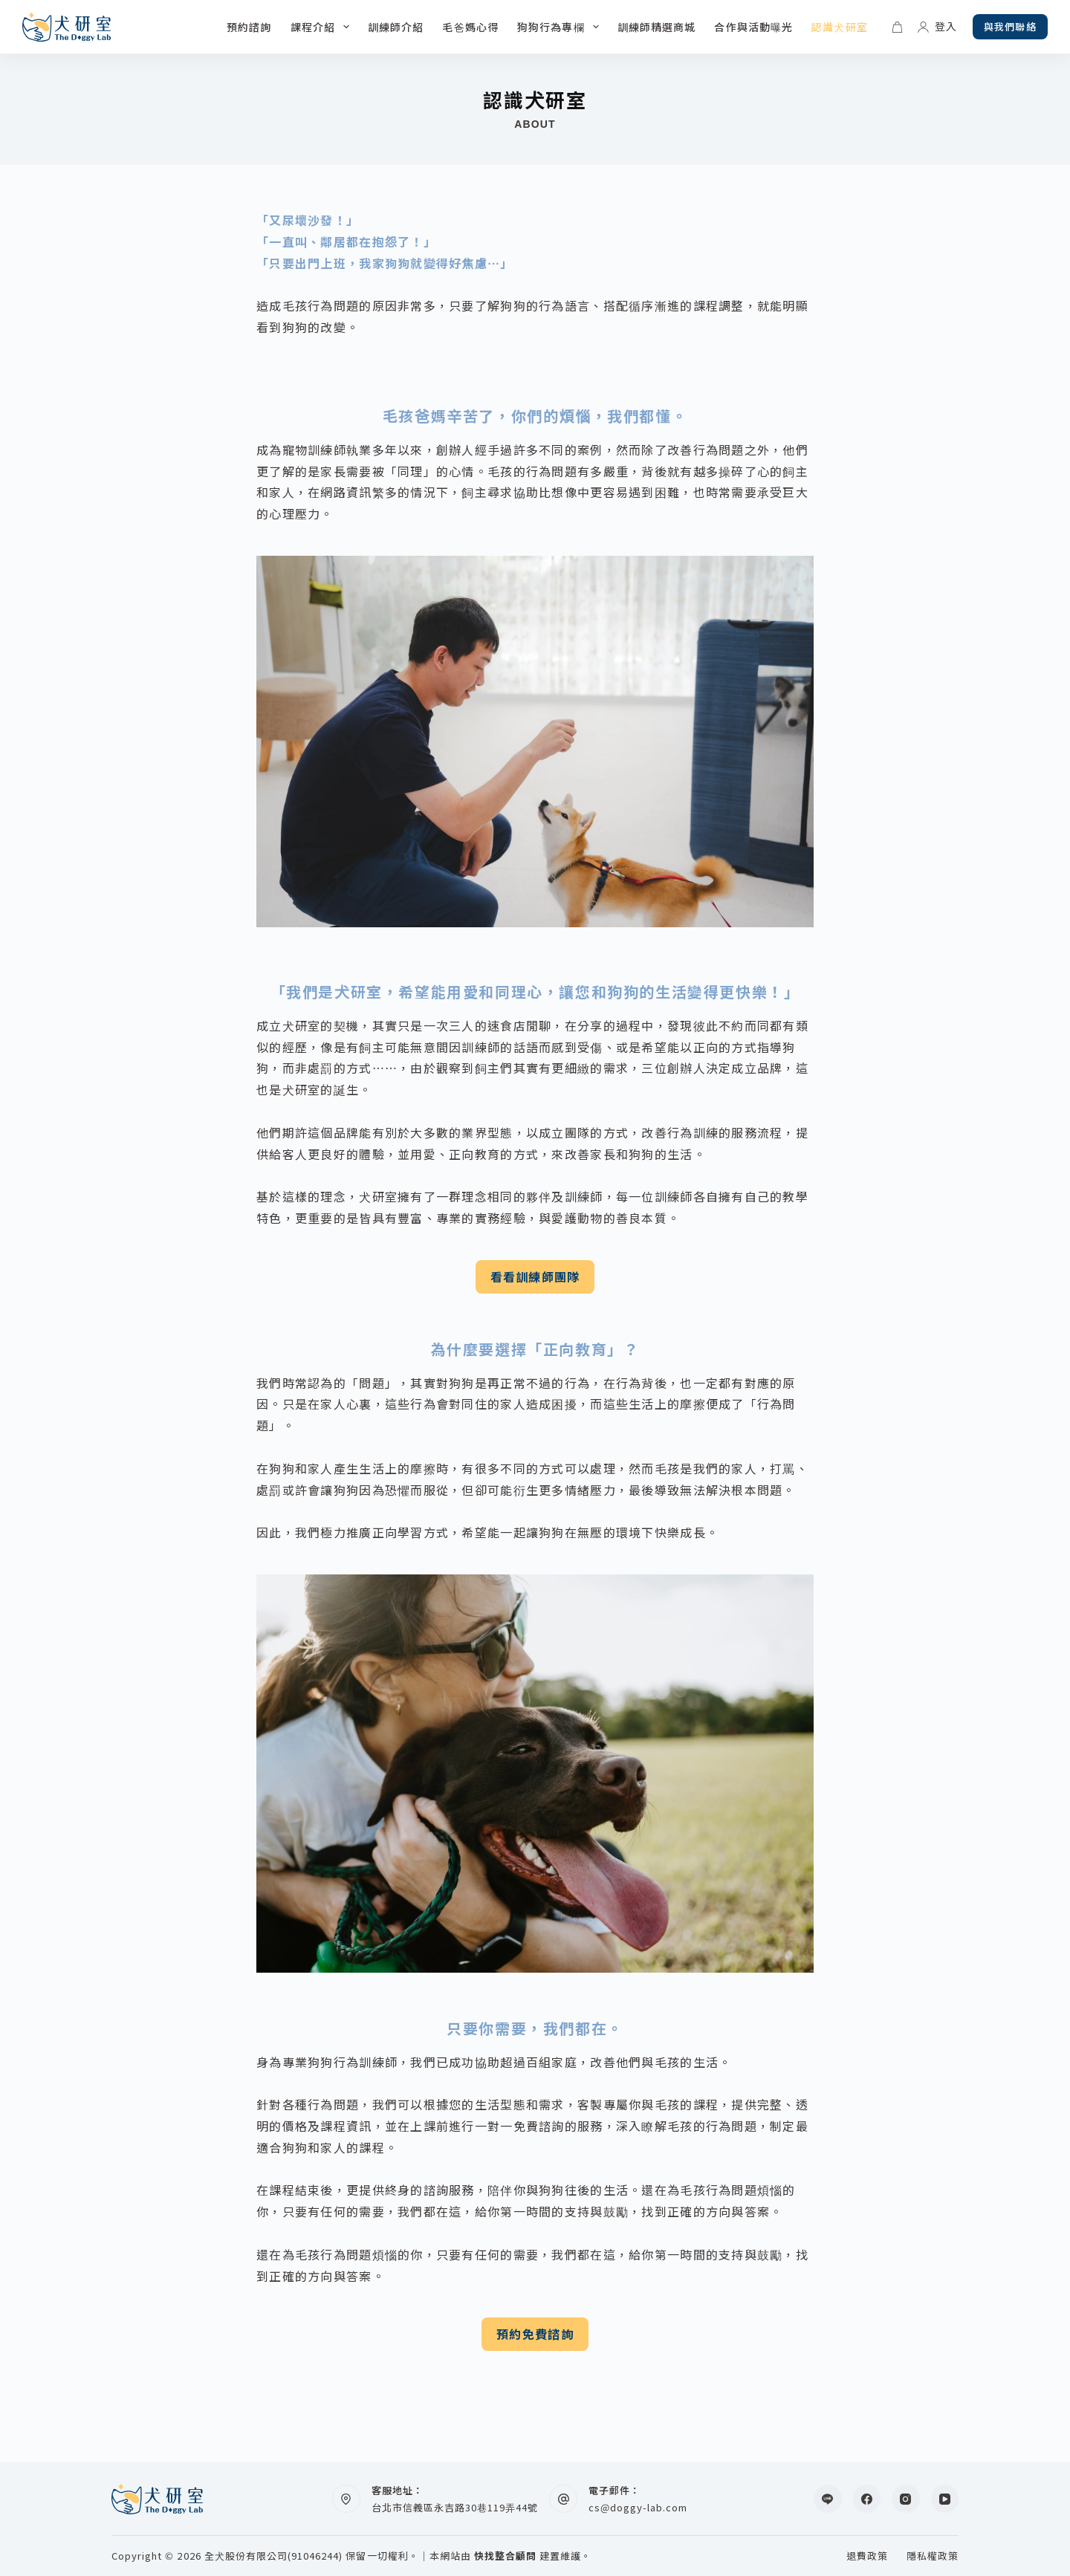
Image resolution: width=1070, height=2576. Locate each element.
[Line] (828, 2499)
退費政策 (867, 2556)
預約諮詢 (249, 26)
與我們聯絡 (1010, 26)
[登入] (937, 26)
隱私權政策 (933, 2556)
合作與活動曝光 (753, 26)
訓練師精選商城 (656, 26)
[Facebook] (867, 2499)
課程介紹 (323, 27)
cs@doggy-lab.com (638, 2507)
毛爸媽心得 (470, 26)
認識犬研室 (839, 26)
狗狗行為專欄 (561, 27)
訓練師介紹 (396, 26)
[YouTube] (945, 2499)
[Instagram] (906, 2499)
